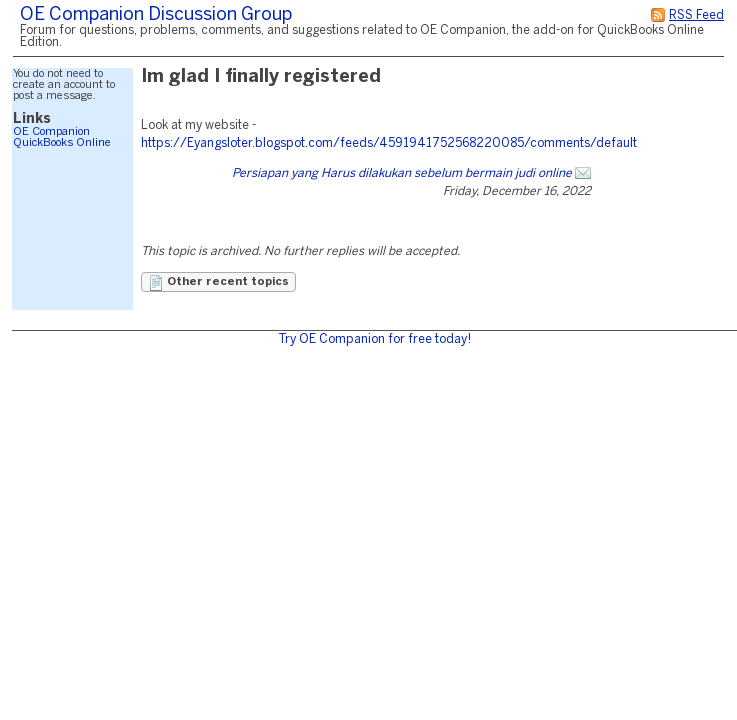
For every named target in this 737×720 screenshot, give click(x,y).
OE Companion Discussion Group (156, 15)
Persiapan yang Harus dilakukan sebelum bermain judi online (402, 173)
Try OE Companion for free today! (374, 339)
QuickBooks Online (62, 143)
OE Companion (51, 132)
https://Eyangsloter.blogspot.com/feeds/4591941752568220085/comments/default (389, 143)
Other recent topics (218, 283)
